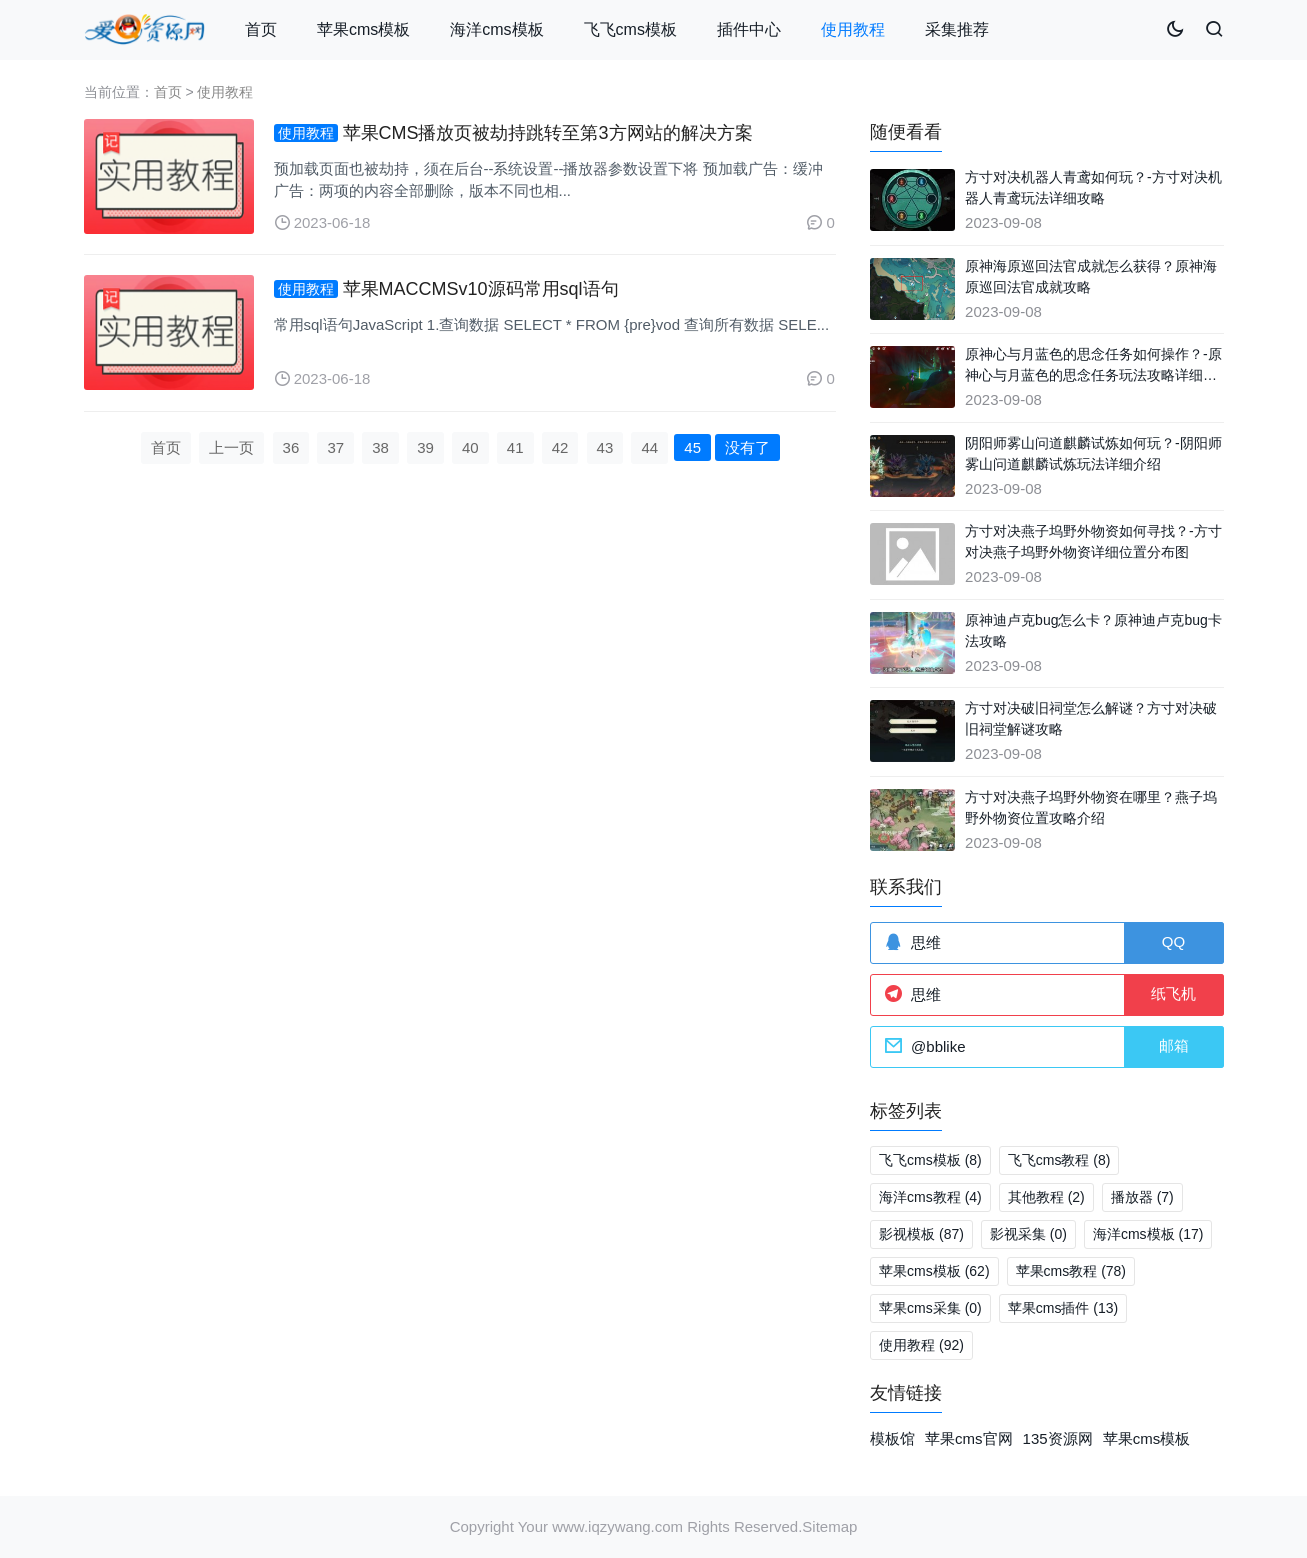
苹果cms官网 (969, 1438)
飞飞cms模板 (630, 29)
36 (291, 447)
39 (425, 447)
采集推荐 (957, 29)
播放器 (1142, 1197)
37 (335, 447)
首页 (261, 29)
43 (605, 447)
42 (560, 447)
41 (515, 447)
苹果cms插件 (1063, 1308)
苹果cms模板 (363, 29)
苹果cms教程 (1071, 1271)
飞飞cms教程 (1059, 1160)
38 (380, 447)
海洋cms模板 (496, 29)
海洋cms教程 (930, 1197)
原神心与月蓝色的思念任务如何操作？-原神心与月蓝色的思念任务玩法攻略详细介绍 (1093, 375)
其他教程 (1046, 1197)
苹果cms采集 (930, 1308)
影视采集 (1028, 1234)
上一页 (231, 447)
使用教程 (853, 29)
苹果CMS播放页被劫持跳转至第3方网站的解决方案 (548, 133)
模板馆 (892, 1438)
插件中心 (749, 29)
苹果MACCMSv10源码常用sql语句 (481, 289)
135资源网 (1058, 1438)
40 (470, 447)
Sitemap (829, 1526)
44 (649, 447)
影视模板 (921, 1234)
